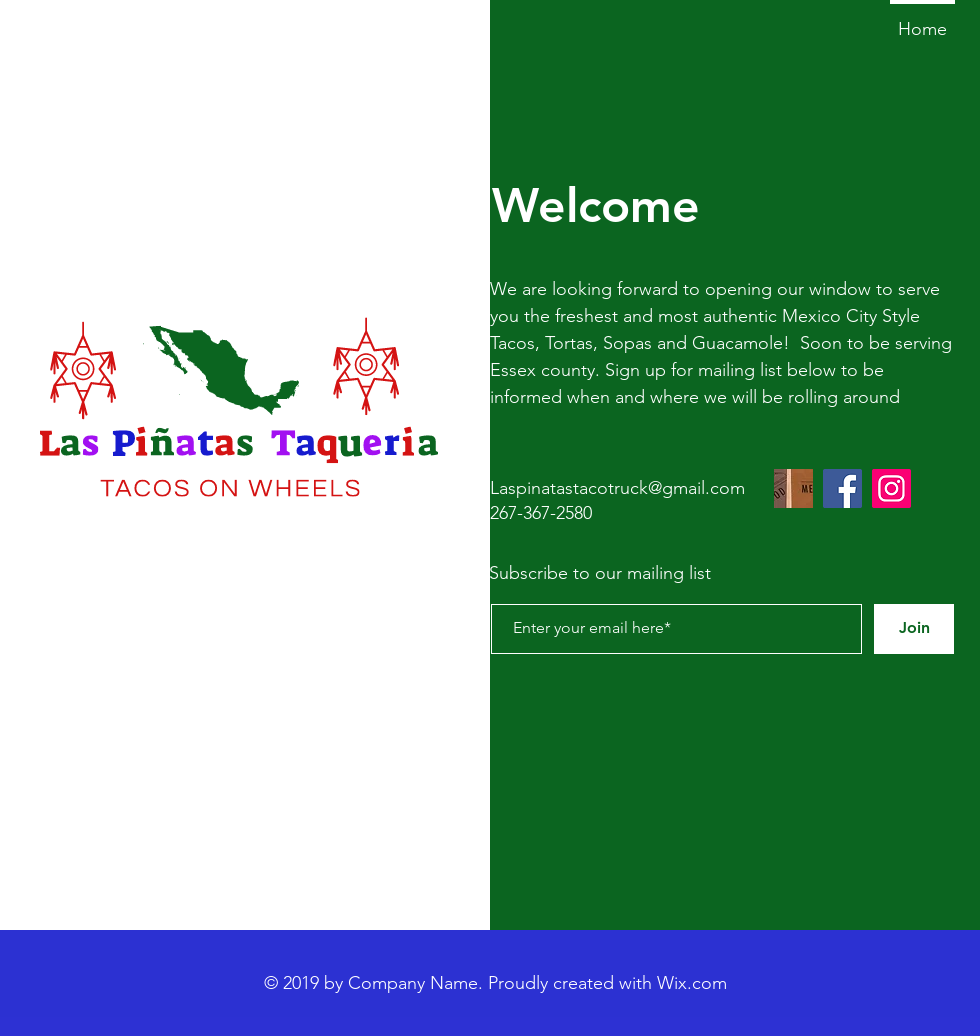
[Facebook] (842, 488)
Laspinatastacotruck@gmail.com (617, 488)
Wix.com (692, 983)
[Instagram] (891, 488)
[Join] (914, 629)
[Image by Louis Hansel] (793, 488)
